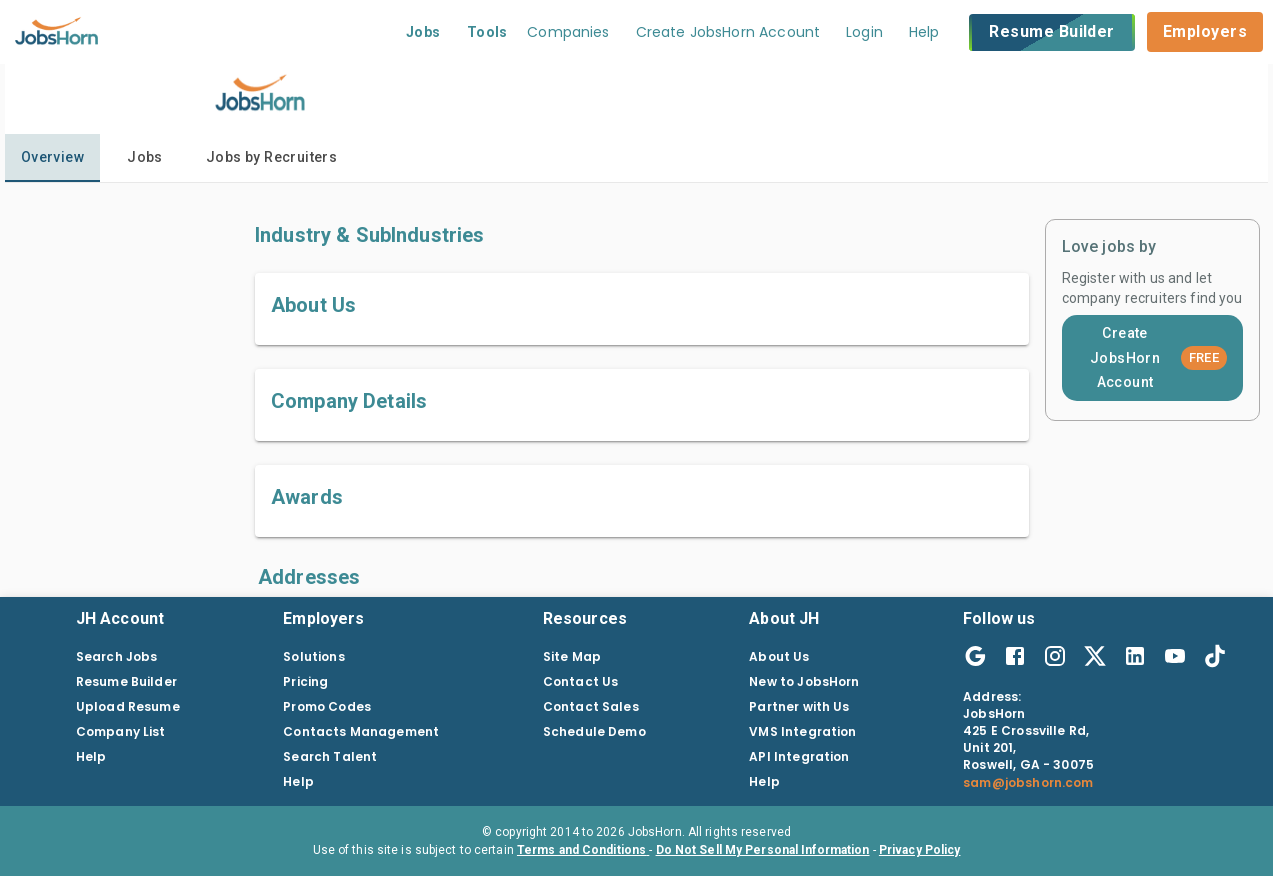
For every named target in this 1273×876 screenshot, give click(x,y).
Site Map (572, 656)
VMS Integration (802, 731)
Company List (121, 731)
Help (924, 32)
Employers (1205, 31)
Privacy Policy (920, 850)
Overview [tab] (52, 157)
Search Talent (330, 756)
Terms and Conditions (583, 850)
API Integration (799, 756)
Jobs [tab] (145, 157)
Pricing (305, 681)
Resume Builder (1051, 32)
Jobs (423, 32)
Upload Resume (128, 706)
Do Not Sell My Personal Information (763, 850)
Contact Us (581, 681)
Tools (487, 32)
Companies (568, 32)
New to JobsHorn (804, 681)
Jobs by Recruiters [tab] (271, 157)
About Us (779, 656)
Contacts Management (361, 731)
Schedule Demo (594, 731)
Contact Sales (591, 706)
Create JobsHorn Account (1158, 357)
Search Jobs (117, 656)
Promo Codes (327, 706)
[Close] (78, 830)
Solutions (313, 656)
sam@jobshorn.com (1028, 782)
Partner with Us (799, 706)
